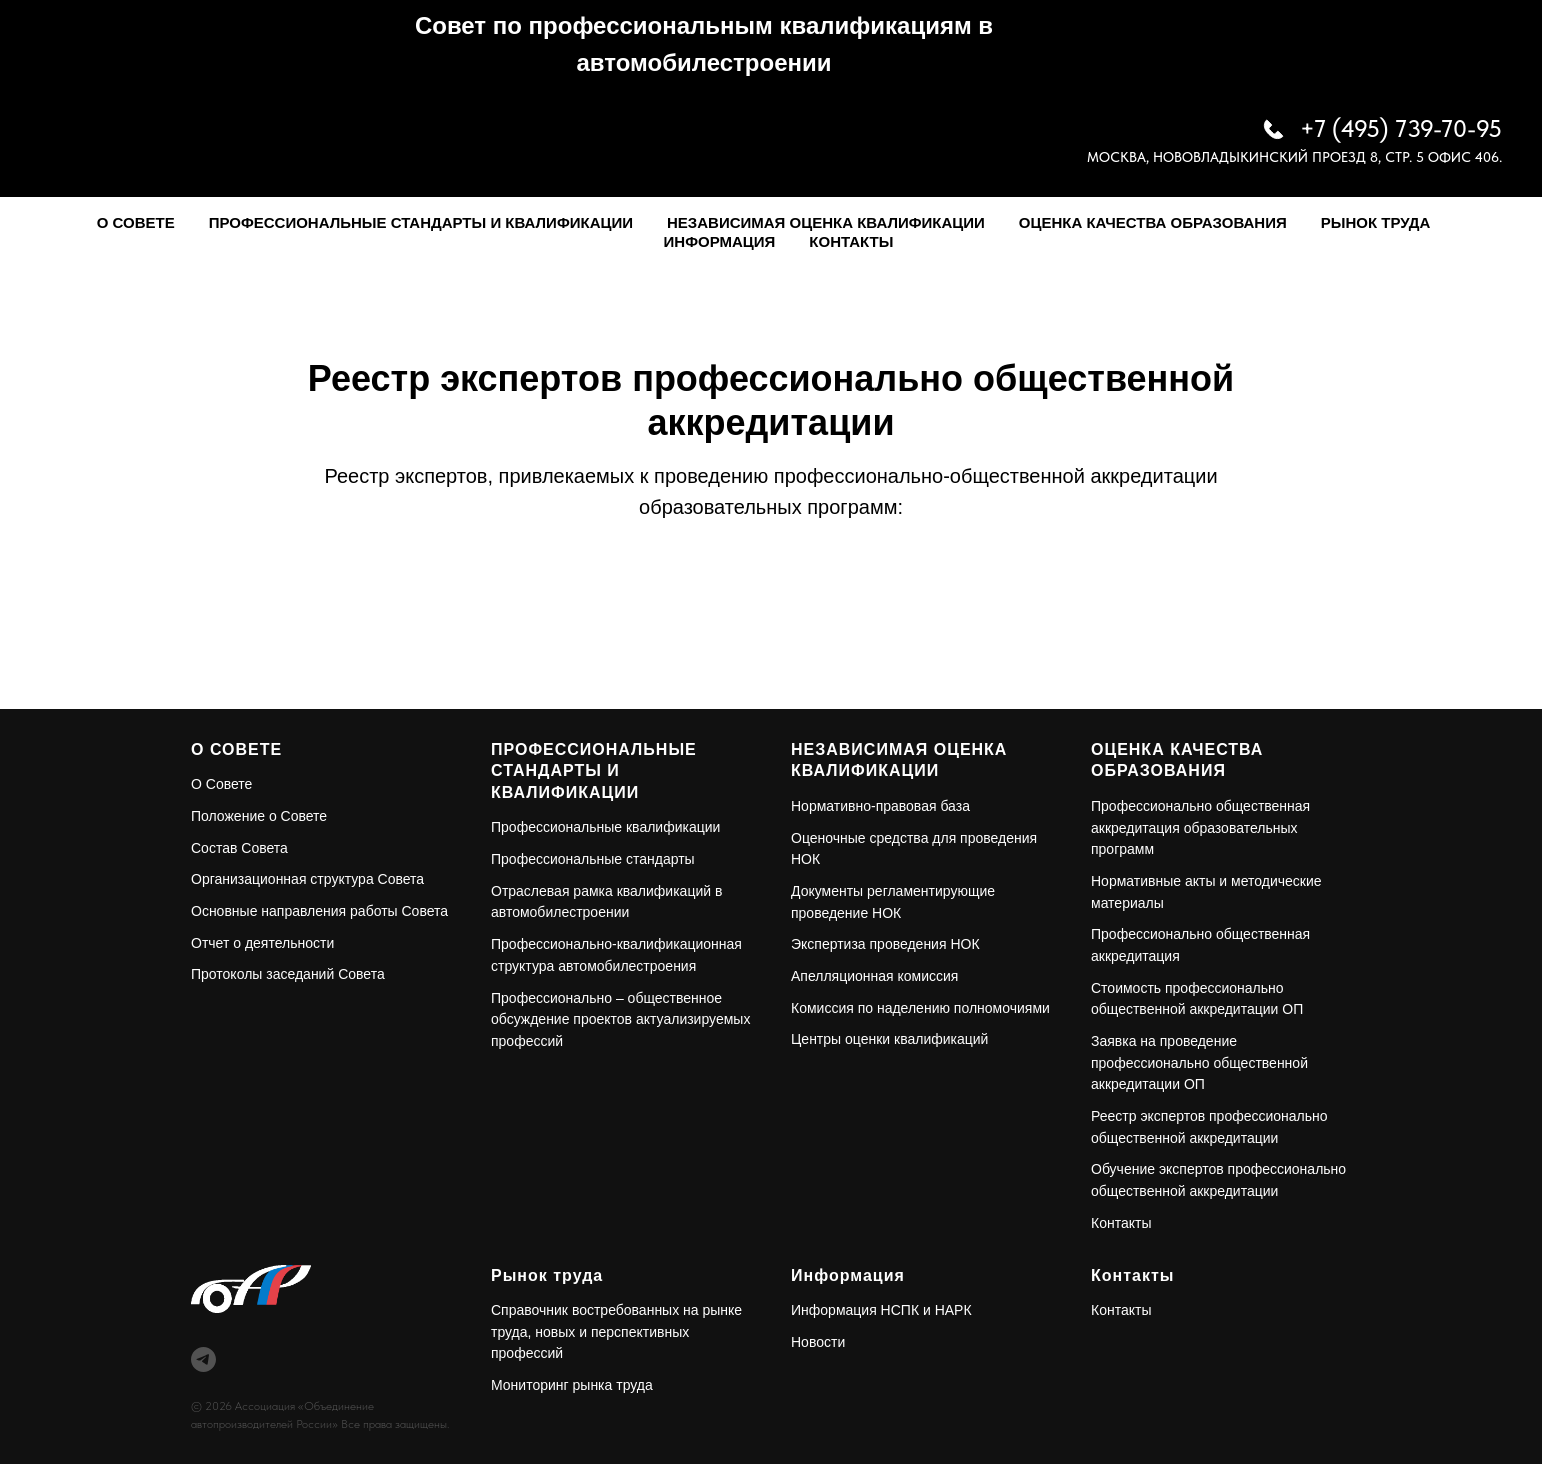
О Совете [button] (136, 222)
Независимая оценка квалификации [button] (826, 222)
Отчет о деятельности (262, 943)
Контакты (851, 241)
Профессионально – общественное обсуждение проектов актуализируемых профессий (620, 1019)
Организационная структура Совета (307, 879)
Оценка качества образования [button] (1153, 222)
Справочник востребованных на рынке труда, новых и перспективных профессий (616, 1331)
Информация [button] (720, 241)
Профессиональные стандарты (593, 859)
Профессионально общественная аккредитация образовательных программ (1200, 827)
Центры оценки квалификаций (889, 1039)
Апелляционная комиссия (874, 976)
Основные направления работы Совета (319, 911)
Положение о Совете (259, 816)
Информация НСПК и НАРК (881, 1310)
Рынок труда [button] (1376, 222)
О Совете (221, 784)
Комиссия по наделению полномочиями (920, 1008)
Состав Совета (239, 848)
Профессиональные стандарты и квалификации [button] (421, 222)
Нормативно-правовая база (880, 806)
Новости (818, 1342)
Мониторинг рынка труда (572, 1385)
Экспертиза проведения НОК (885, 944)
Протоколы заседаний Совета (288, 974)
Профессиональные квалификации (605, 827)
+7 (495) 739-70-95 (1401, 128)
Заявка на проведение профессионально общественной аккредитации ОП (1199, 1062)
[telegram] (203, 1359)
